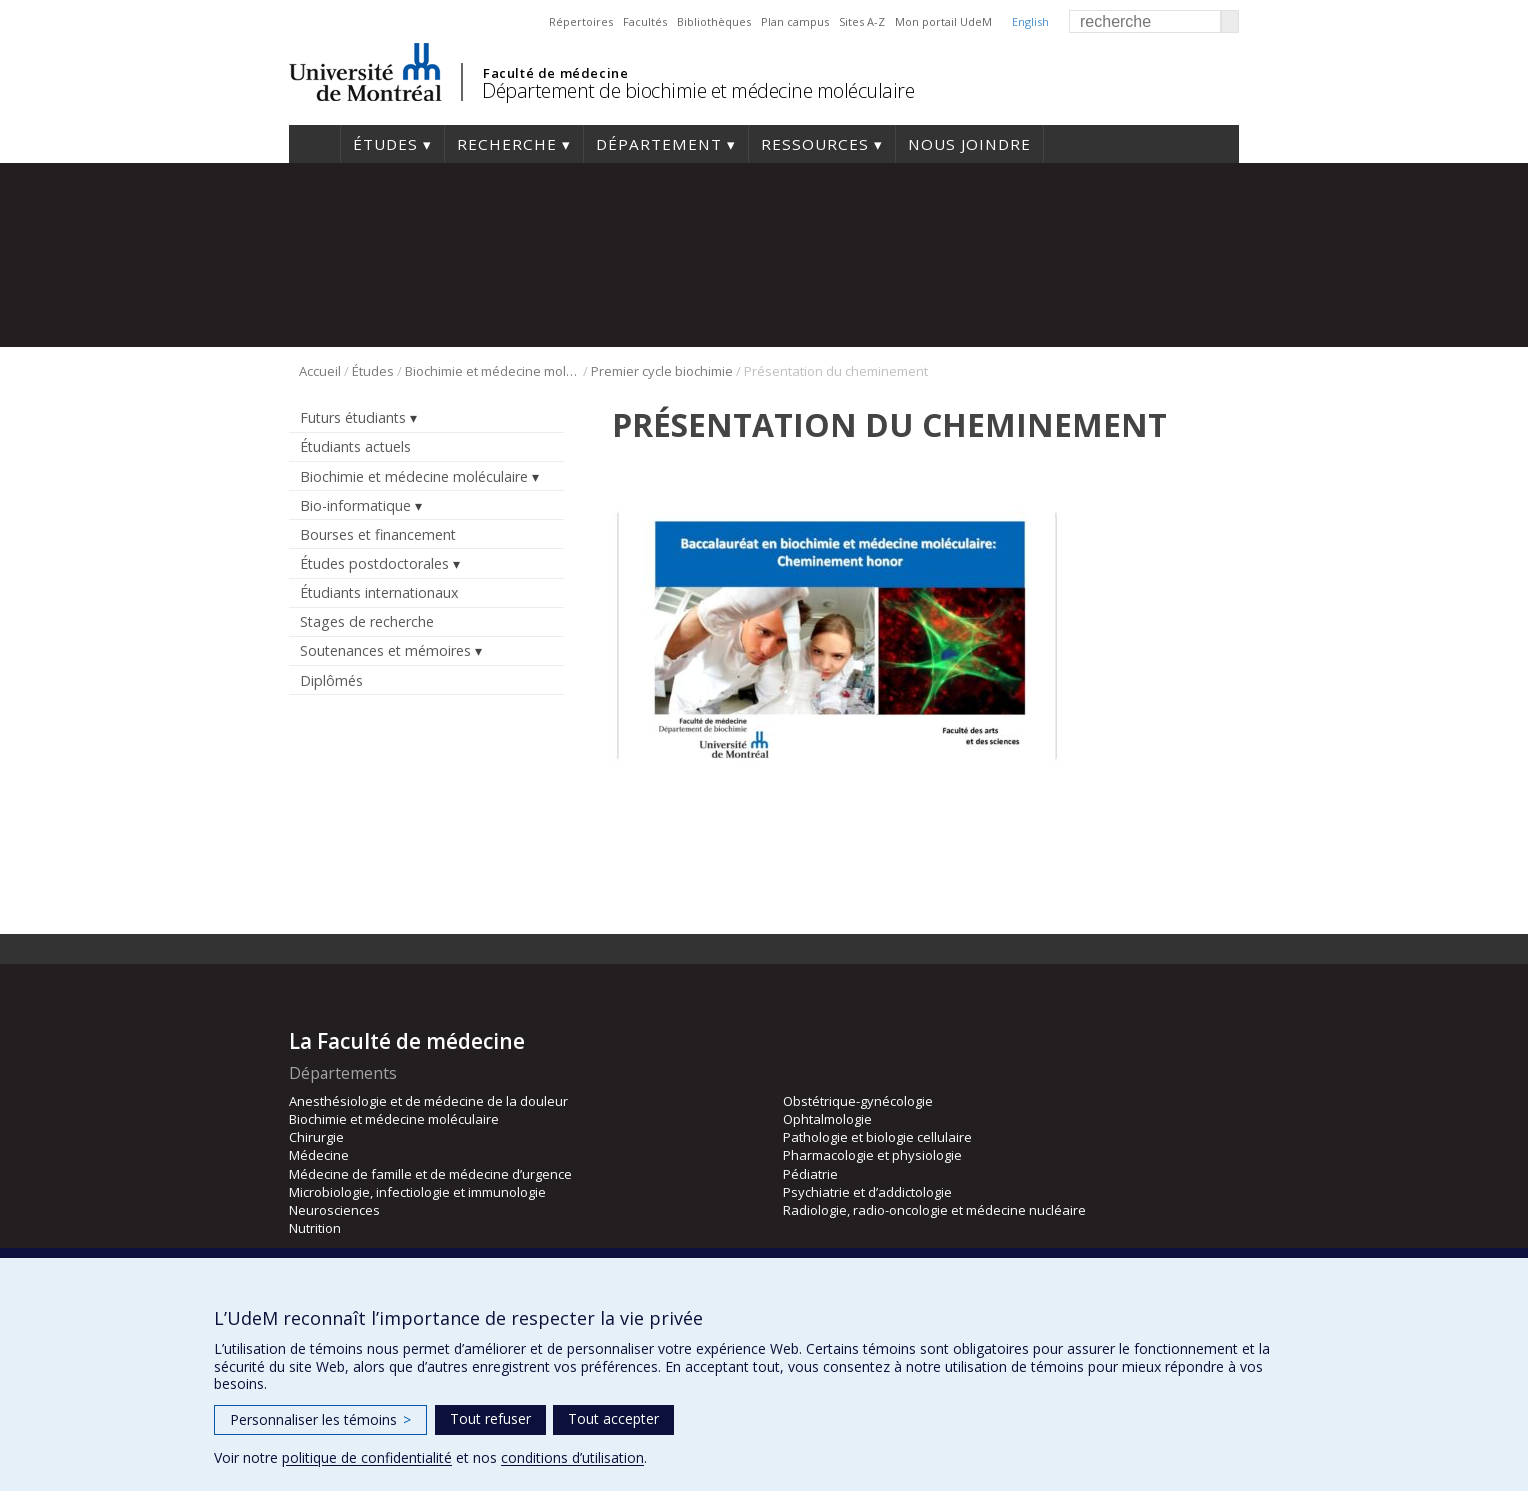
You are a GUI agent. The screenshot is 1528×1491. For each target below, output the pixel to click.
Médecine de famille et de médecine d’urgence (430, 1174)
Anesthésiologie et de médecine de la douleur (428, 1101)
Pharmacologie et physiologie (872, 1155)
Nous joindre (969, 144)
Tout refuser (490, 1418)
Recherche (507, 144)
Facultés (645, 21)
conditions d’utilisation (572, 1457)
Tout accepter (613, 1418)
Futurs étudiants (353, 417)
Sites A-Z (862, 21)
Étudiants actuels (355, 446)
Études (385, 144)
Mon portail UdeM (943, 21)
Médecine (319, 1155)
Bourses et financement (378, 534)
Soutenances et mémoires (385, 650)
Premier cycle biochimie (662, 371)
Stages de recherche (367, 621)
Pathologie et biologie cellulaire (877, 1137)
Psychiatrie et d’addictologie (867, 1192)
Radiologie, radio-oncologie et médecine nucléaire (934, 1210)
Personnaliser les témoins (320, 1419)
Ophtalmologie (827, 1119)
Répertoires (581, 21)
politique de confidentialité (367, 1457)
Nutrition (315, 1228)
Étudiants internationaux (379, 592)
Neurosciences (334, 1210)
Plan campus (795, 21)
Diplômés (331, 680)
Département (659, 144)
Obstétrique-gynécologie (858, 1101)
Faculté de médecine (555, 73)
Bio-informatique (355, 505)
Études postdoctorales (374, 563)
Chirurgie (316, 1137)
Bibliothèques (714, 21)
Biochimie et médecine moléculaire (492, 371)
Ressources (815, 144)
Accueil (314, 144)
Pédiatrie (810, 1174)
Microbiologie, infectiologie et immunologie (417, 1192)
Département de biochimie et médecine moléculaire (698, 90)
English (1030, 21)
